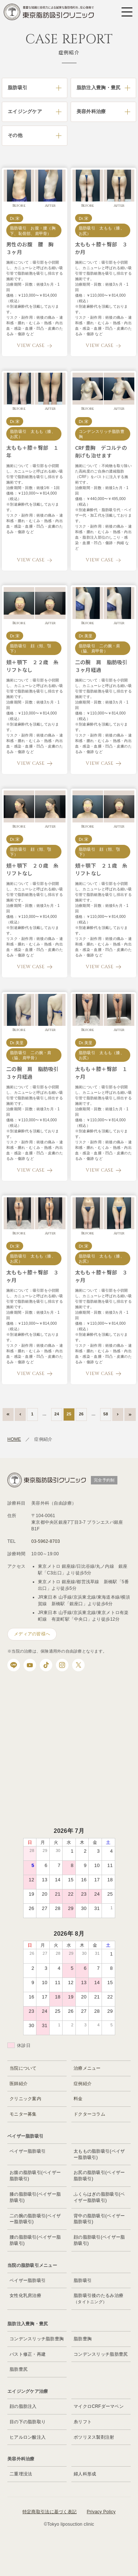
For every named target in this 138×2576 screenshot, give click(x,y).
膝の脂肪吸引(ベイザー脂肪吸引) (35, 2197)
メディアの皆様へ (32, 1633)
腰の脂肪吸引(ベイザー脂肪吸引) (35, 2240)
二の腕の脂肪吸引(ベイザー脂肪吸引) (35, 2219)
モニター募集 (23, 2114)
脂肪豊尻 (19, 2369)
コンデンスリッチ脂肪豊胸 (37, 2338)
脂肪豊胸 (83, 2338)
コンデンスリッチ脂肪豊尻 (101, 2354)
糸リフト (83, 2421)
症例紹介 (83, 2083)
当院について (23, 2068)
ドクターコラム (89, 2114)
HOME (14, 1439)
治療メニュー (87, 2068)
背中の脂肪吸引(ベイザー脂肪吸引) (99, 2219)
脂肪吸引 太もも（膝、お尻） (101, 230)
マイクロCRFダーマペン (99, 2406)
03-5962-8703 (45, 1541)
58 (105, 1414)
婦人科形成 (85, 2473)
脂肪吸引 (83, 2280)
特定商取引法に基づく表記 (49, 2511)
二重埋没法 (21, 2473)
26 (81, 1414)
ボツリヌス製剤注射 (94, 2437)
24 (56, 1414)
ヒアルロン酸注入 (28, 2437)
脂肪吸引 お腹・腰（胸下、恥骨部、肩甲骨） (33, 230)
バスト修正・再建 (28, 2354)
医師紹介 (19, 2083)
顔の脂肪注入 (23, 2406)
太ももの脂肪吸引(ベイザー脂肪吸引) (99, 2154)
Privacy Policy (101, 2511)
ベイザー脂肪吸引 (28, 2151)
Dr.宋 (15, 218)
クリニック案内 (25, 2098)
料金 (78, 2098)
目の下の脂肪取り (28, 2421)
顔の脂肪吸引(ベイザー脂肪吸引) (99, 2240)
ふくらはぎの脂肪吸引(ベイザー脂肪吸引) (99, 2197)
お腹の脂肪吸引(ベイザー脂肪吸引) (35, 2175)
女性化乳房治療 (25, 2295)
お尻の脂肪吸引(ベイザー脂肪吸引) (99, 2175)
